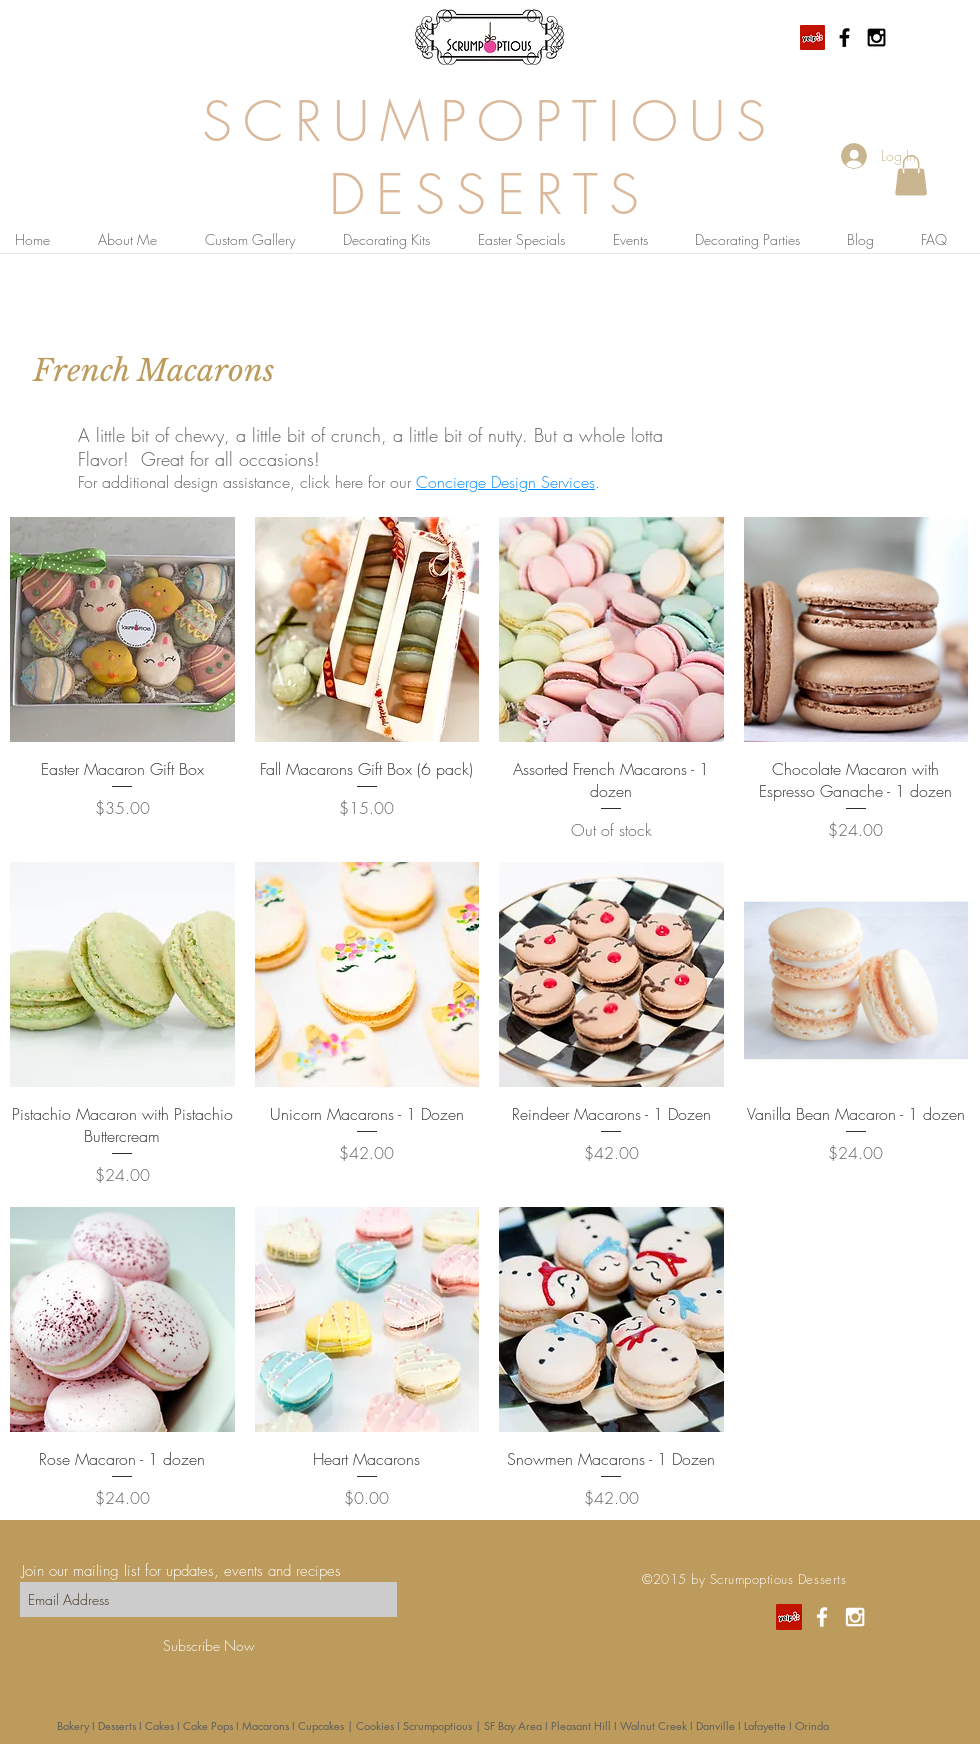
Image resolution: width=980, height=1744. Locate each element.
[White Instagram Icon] (855, 1617)
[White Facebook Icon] (822, 1617)
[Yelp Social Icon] (812, 37)
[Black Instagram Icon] (876, 37)
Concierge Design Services (505, 482)
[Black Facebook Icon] (844, 37)
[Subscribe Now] (208, 1645)
